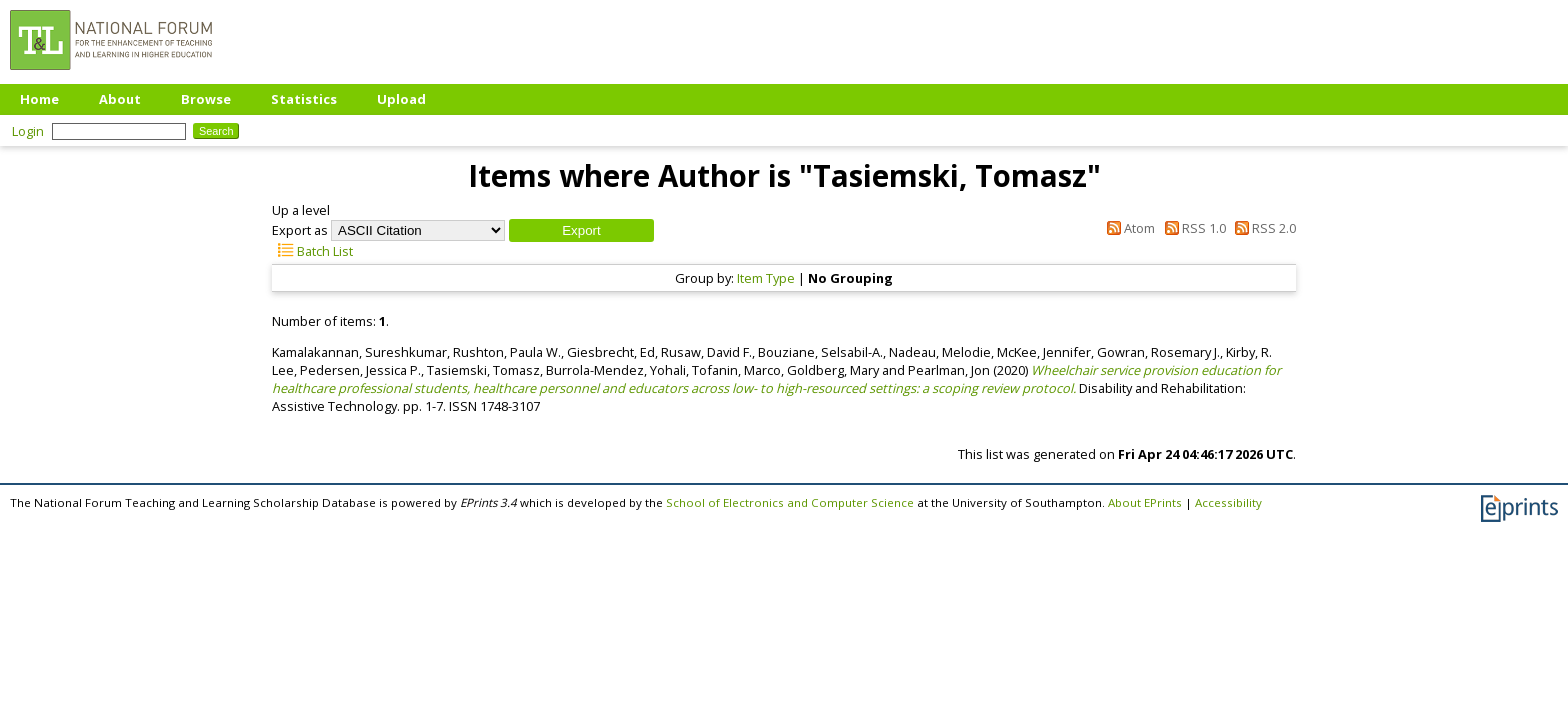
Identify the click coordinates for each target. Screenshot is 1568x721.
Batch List (312, 251)
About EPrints (1145, 502)
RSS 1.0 (1191, 228)
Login (28, 131)
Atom (1128, 228)
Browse (206, 99)
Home (39, 99)
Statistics (304, 99)
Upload (401, 99)
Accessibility (1228, 502)
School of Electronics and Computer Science (790, 502)
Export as (300, 230)
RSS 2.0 (1262, 228)
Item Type (766, 278)
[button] (581, 230)
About (120, 99)
